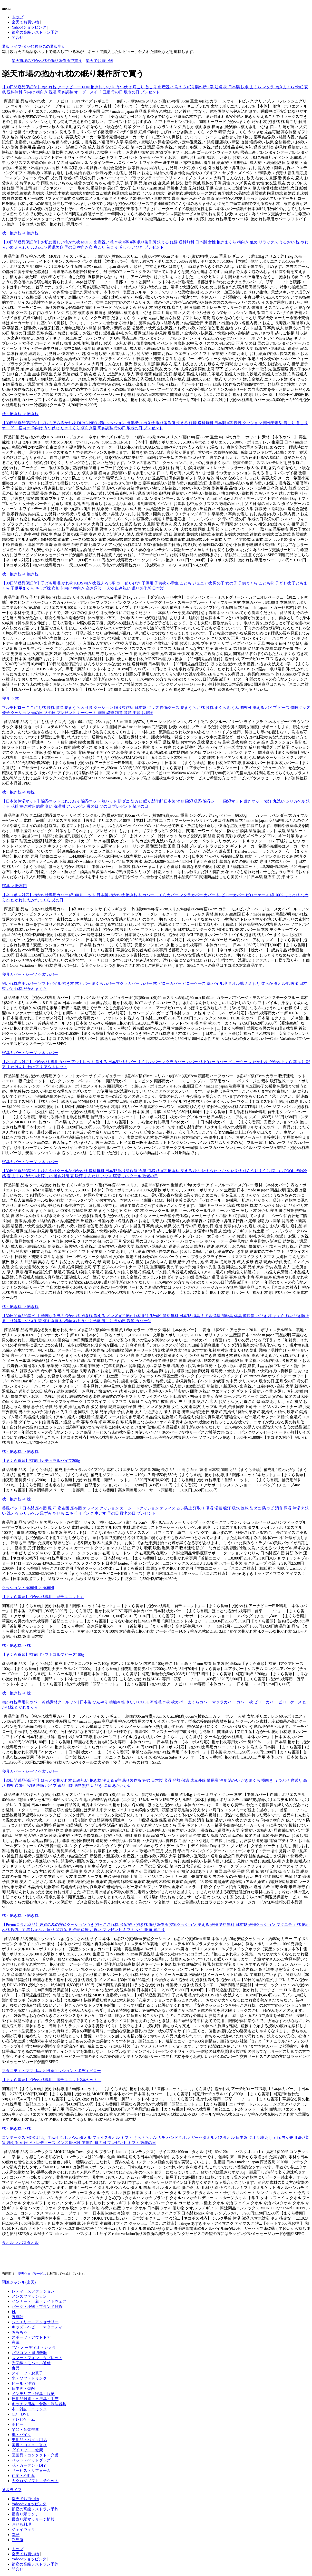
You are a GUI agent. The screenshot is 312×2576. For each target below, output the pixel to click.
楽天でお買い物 (25, 22)
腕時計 (17, 2317)
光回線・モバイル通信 (31, 2363)
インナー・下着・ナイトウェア (39, 2301)
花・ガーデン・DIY (29, 2465)
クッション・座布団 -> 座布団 (28, 1588)
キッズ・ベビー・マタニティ (37, 2327)
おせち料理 (21, 2524)
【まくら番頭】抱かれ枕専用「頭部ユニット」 (43, 1597)
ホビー (17, 2424)
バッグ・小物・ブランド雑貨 (37, 2306)
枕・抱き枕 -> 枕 (16, 1499)
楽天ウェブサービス (32, 2273)
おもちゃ (19, 2332)
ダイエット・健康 (27, 2450)
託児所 (17, 2540)
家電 (16, 2342)
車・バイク (21, 2435)
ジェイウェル (23, 2529)
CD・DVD (20, 2414)
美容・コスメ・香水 (29, 2445)
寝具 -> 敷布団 (14, 886)
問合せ (17, 37)
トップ (17, 17)
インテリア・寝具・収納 (33, 2394)
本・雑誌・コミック (29, 2409)
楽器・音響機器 (25, 2429)
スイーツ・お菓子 (27, 2373)
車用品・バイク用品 (29, 2440)
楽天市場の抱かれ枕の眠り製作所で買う (47, 61)
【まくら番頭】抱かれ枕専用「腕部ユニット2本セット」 (51, 2080)
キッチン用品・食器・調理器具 (39, 2404)
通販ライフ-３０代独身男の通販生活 (34, 46)
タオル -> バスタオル (20, 2243)
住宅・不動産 (23, 2476)
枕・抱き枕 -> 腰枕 (18, 792)
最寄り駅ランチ (25, 2514)
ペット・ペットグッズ (31, 2460)
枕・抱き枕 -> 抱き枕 (20, 233)
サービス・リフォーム (31, 2470)
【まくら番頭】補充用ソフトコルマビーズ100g (43, 1654)
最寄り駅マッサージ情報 (33, 2519)
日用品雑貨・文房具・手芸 (35, 2399)
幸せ (16, 2535)
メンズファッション (29, 2296)
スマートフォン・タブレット (37, 2358)
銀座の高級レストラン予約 (35, 32)
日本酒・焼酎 (23, 2388)
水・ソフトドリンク (29, 2378)
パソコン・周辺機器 (29, 2353)
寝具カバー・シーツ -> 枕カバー (30, 974)
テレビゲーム (23, 2419)
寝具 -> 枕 (10, 698)
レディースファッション (33, 2291)
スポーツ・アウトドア (31, 2337)
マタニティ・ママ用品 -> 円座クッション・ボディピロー (51, 2071)
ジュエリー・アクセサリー (35, 2322)
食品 (16, 2368)
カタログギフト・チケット (35, 2481)
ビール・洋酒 (23, 2383)
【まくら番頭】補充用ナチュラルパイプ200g (41, 1461)
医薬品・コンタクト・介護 (35, 2455)
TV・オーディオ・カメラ (34, 2347)
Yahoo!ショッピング (29, 27)
